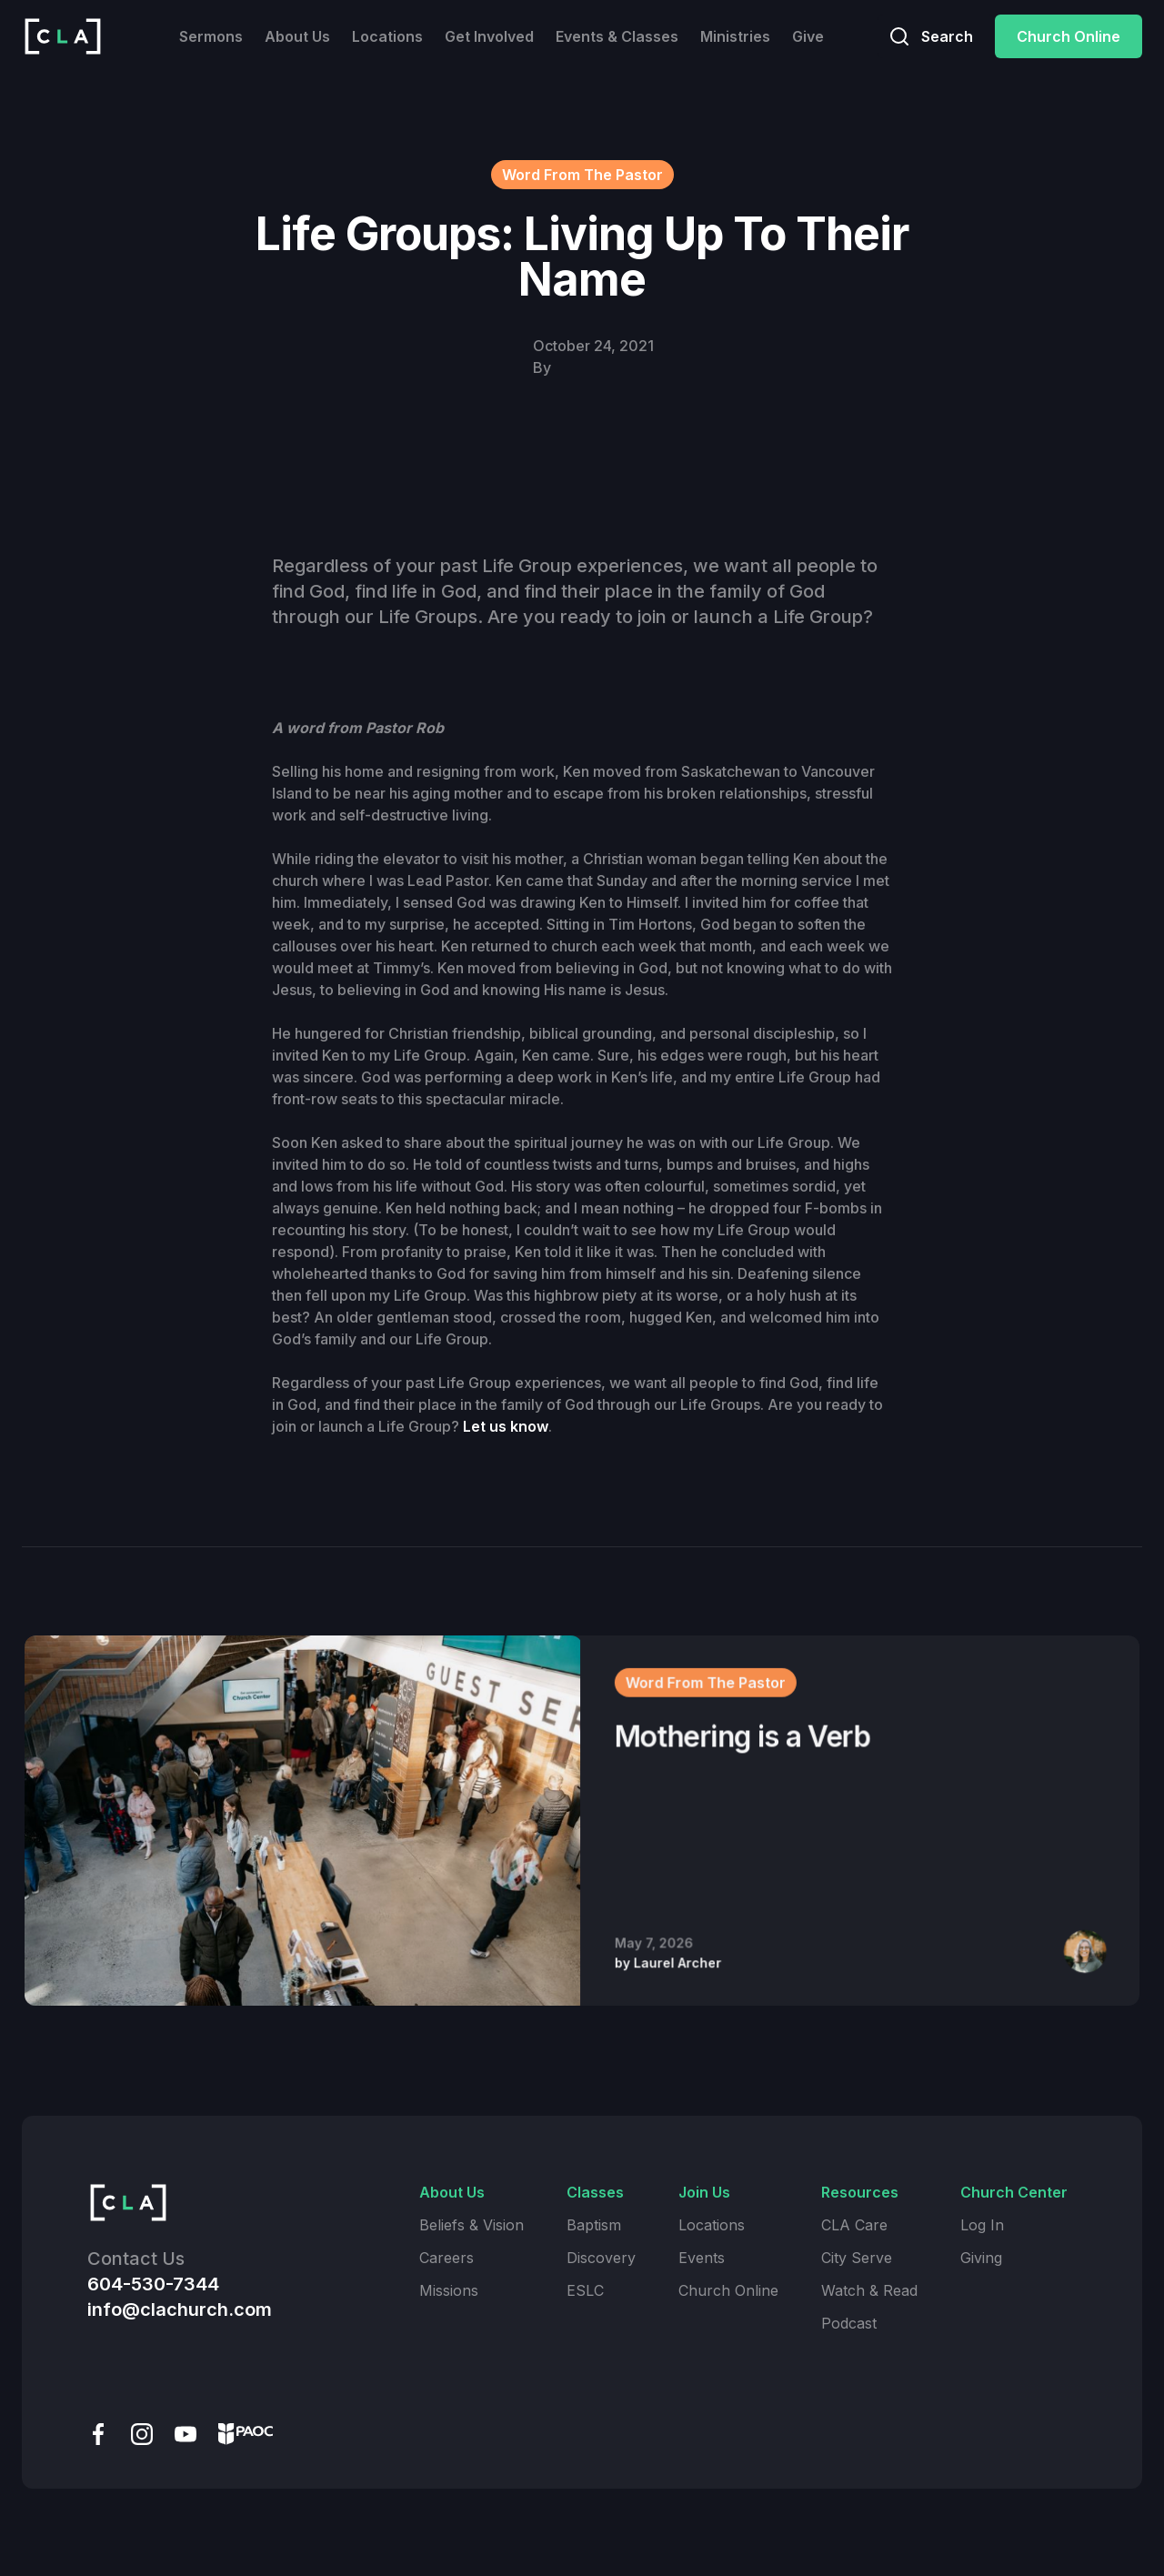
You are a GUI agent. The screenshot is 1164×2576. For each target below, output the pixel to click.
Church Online (1068, 36)
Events (701, 2258)
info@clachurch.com (179, 2309)
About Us (297, 36)
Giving (981, 2258)
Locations (387, 36)
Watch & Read (869, 2290)
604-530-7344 (153, 2284)
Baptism (594, 2225)
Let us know (505, 1426)
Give (808, 36)
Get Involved (489, 36)
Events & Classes (617, 36)
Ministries (735, 36)
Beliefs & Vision (471, 2225)
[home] (63, 36)
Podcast (849, 2323)
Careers (446, 2258)
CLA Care (854, 2225)
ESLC (585, 2290)
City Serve (856, 2258)
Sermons (211, 36)
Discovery (601, 2258)
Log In (982, 2225)
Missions (448, 2290)
